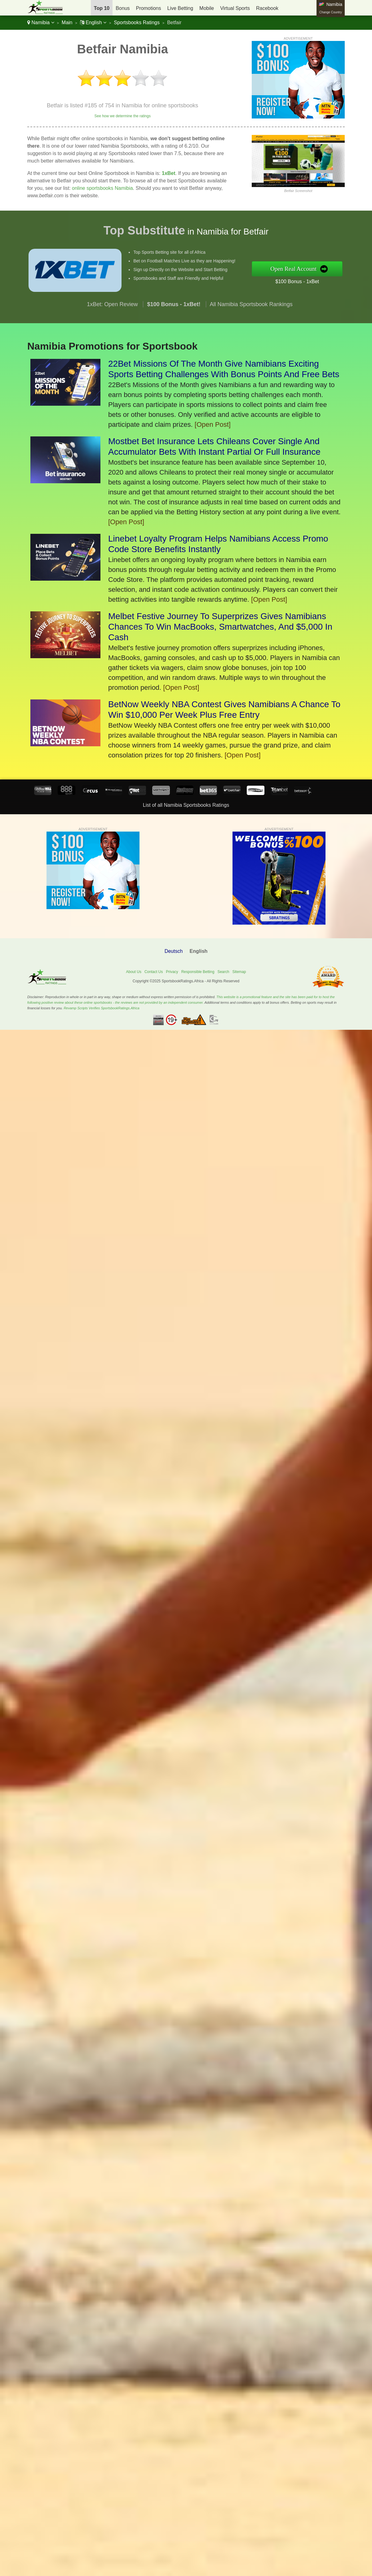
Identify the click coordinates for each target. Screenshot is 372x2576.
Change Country (330, 12)
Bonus (123, 8)
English (93, 22)
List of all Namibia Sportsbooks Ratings (186, 805)
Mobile (206, 8)
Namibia (40, 22)
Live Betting (180, 8)
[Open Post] (213, 424)
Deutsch (174, 951)
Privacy (172, 972)
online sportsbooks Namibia (102, 188)
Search (223, 972)
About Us (133, 972)
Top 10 (101, 8)
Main (67, 22)
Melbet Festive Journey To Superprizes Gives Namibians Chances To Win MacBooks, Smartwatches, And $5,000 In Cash (220, 626)
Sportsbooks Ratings (137, 22)
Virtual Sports (235, 8)
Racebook (267, 8)
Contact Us (153, 972)
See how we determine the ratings (122, 116)
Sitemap (239, 972)
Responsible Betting (198, 972)
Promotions (148, 8)
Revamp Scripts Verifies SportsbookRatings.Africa (101, 1008)
